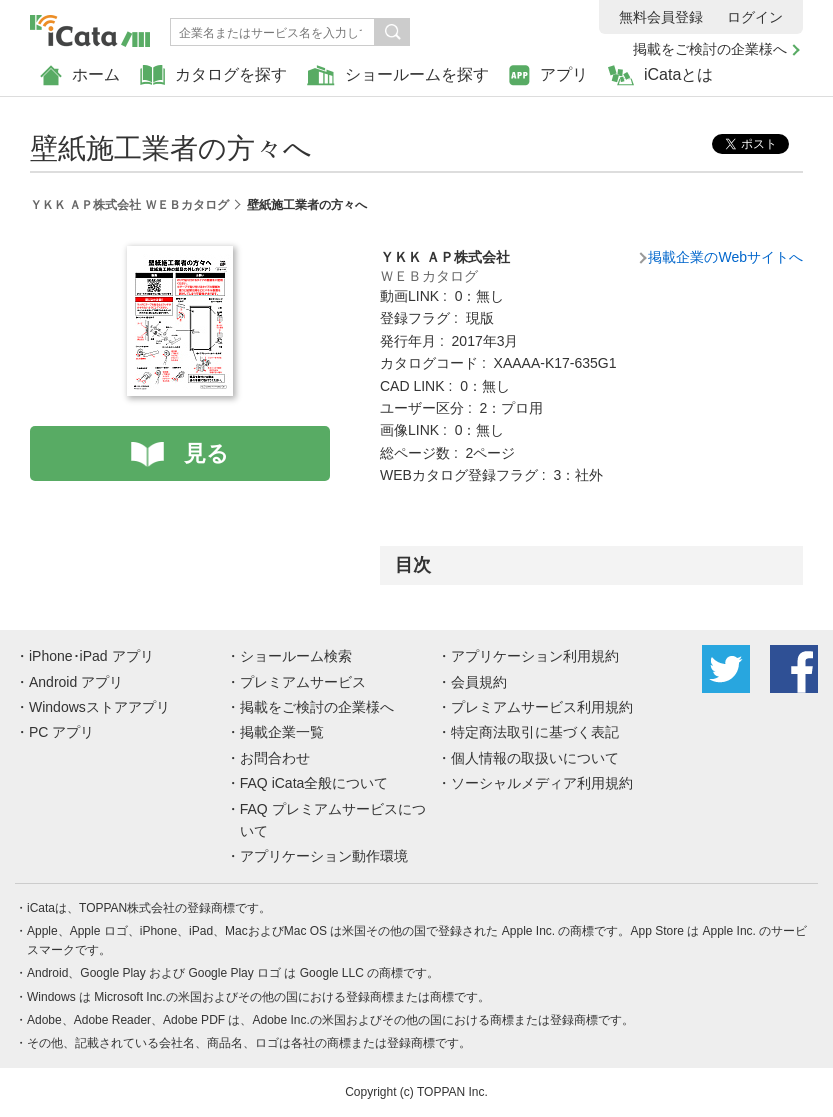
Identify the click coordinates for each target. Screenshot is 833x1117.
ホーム (80, 75)
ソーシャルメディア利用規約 (542, 783)
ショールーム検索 (296, 656)
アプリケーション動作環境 (324, 856)
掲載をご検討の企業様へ (710, 49)
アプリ (548, 75)
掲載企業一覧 (282, 732)
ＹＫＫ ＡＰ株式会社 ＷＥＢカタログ (129, 205)
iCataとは (660, 75)
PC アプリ (61, 732)
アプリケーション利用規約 (535, 656)
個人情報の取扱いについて (535, 758)
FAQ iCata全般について (314, 783)
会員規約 (479, 682)
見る (206, 453)
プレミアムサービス (303, 682)
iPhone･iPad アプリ (91, 656)
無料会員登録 (661, 17)
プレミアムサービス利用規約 (542, 707)
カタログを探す (213, 75)
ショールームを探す (398, 75)
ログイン (755, 17)
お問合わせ (275, 758)
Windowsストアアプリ (99, 707)
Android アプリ (76, 682)
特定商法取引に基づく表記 (535, 732)
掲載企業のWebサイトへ (725, 257)
